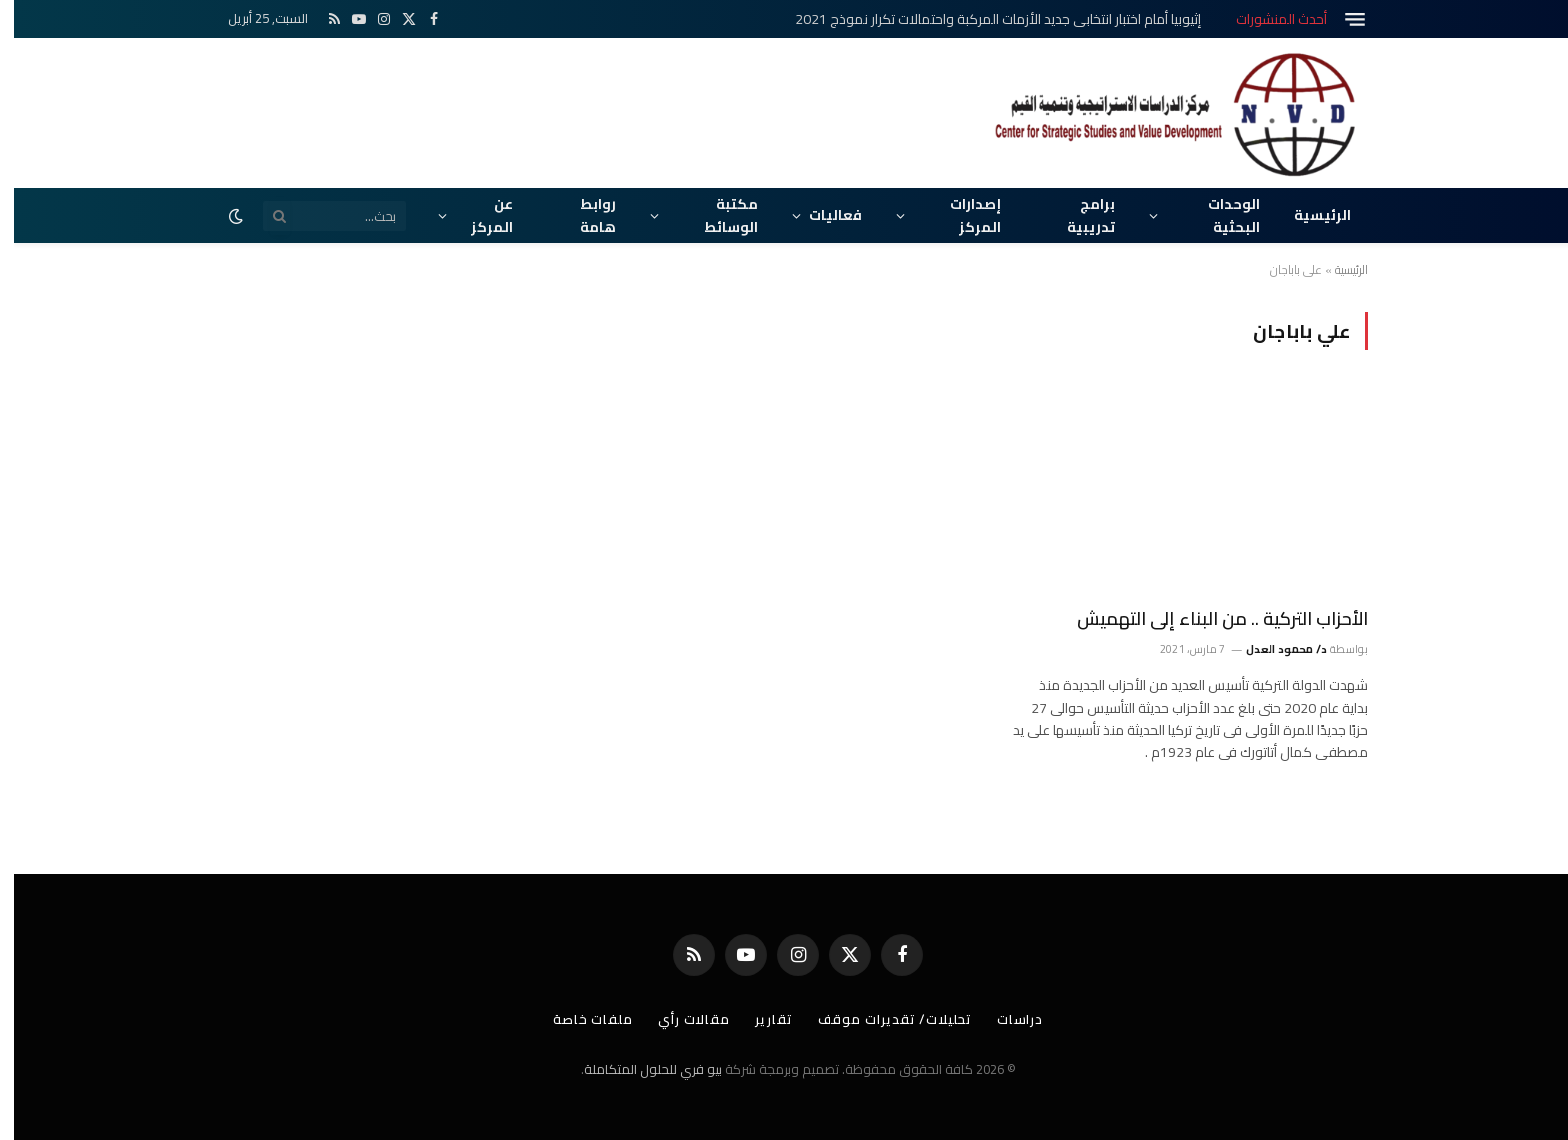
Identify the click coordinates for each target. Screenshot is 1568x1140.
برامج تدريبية (1077, 215)
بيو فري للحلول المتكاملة (639, 1069)
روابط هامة (584, 215)
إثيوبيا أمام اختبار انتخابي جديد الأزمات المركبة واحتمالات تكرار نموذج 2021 (984, 19)
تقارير (759, 1019)
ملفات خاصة (579, 1019)
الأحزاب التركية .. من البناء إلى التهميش (1208, 619)
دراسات (1006, 1019)
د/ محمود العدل (1273, 649)
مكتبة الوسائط (717, 215)
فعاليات (821, 215)
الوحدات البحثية (1220, 215)
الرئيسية (1308, 215)
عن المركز (478, 215)
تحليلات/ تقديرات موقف (881, 1019)
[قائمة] (1341, 19)
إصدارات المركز (961, 215)
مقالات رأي (680, 1019)
